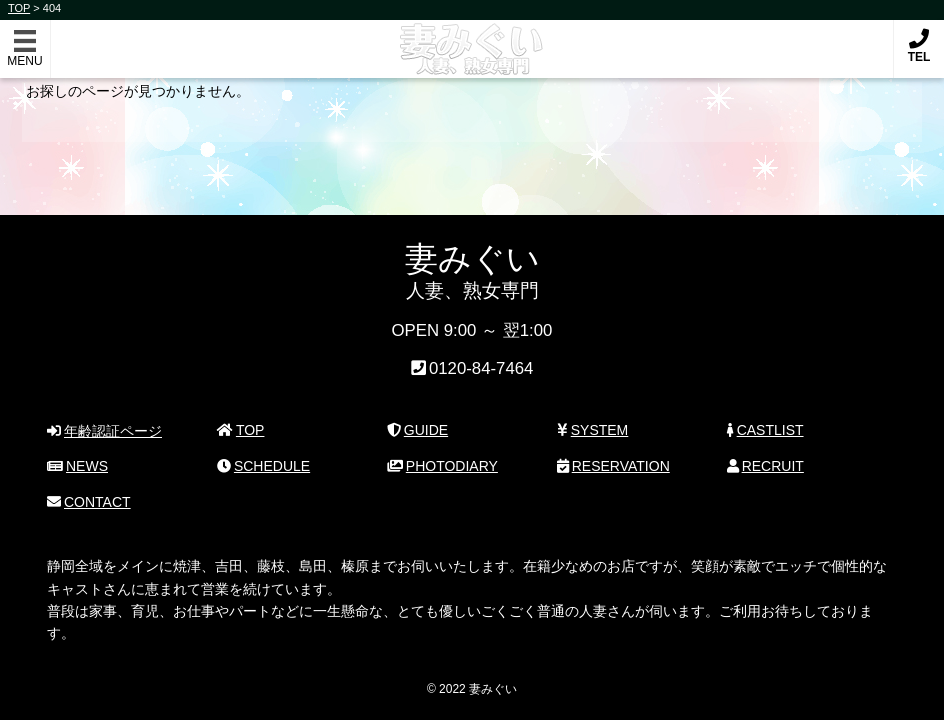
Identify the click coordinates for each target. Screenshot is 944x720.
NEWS (77, 466)
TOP (240, 430)
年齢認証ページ (104, 431)
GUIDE (417, 430)
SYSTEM (592, 430)
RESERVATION (613, 466)
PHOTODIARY (442, 466)
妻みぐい (472, 38)
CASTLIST (765, 430)
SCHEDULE (263, 466)
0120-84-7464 (481, 368)
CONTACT (88, 502)
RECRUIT (765, 466)
